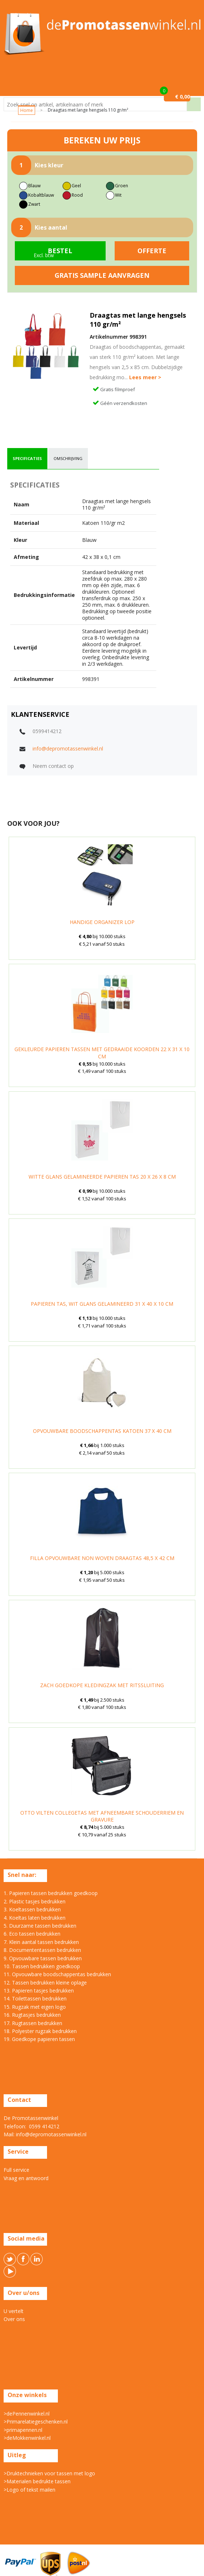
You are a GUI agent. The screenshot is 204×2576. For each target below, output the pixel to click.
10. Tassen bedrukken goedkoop (42, 1966)
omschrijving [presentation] (68, 458)
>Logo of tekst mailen (29, 2489)
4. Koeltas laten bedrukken (34, 1917)
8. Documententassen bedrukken (42, 1949)
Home (26, 110)
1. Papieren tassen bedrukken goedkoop (51, 1893)
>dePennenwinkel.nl (27, 2413)
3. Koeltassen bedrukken (32, 1909)
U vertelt (14, 2311)
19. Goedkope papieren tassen (39, 2039)
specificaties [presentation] (27, 458)
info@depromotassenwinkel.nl (68, 748)
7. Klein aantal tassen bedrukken (41, 1942)
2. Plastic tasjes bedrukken (34, 1901)
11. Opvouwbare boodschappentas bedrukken (57, 1974)
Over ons (14, 2319)
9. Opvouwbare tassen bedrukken (43, 1958)
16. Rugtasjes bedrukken (32, 2014)
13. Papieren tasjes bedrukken (39, 1990)
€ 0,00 (182, 96)
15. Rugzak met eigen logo (35, 2006)
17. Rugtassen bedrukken (33, 2023)
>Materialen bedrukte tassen (37, 2481)
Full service (16, 2169)
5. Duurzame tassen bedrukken (40, 1925)
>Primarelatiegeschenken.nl (36, 2421)
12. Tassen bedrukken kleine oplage (45, 1982)
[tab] (27, 458)
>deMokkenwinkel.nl (27, 2437)
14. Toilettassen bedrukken (35, 1998)
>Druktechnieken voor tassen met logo (49, 2473)
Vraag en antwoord (26, 2178)
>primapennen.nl (23, 2429)
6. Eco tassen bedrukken (32, 1933)
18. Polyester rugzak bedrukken (40, 2031)
